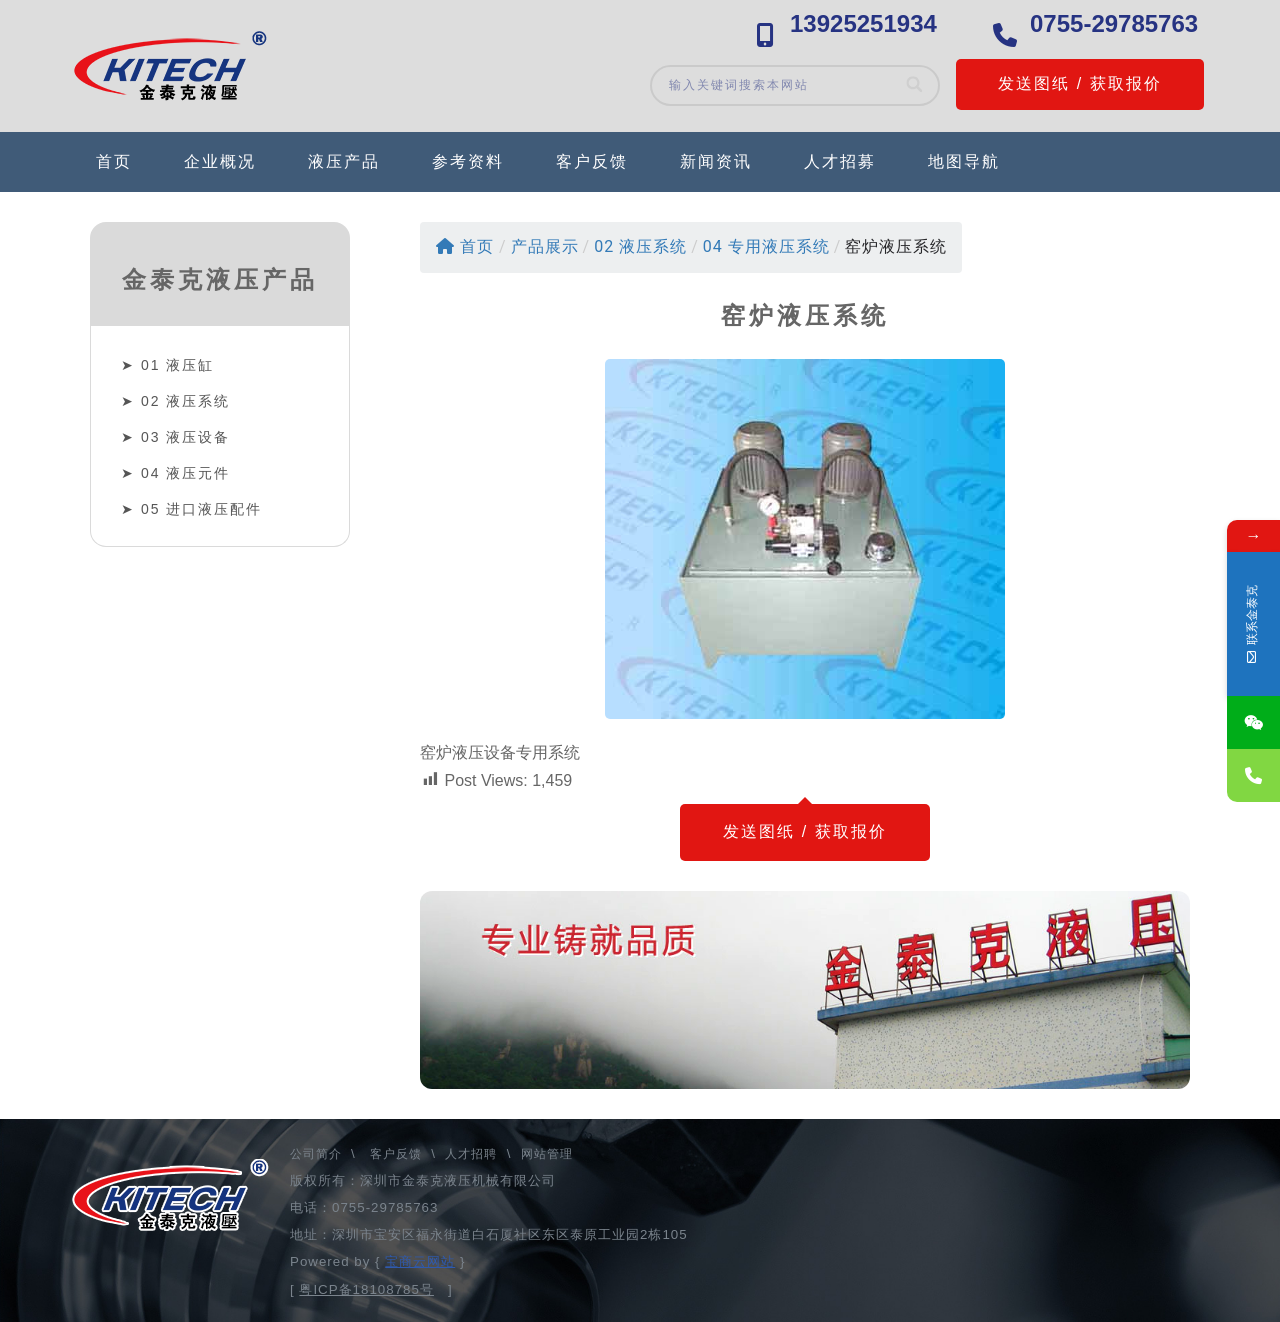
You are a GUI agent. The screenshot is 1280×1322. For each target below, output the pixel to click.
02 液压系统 (185, 401)
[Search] (915, 85)
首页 (114, 161)
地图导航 (964, 161)
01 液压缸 (177, 365)
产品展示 (545, 246)
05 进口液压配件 (201, 509)
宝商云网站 (420, 1261)
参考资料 (468, 161)
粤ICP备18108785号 (366, 1289)
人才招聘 (471, 1154)
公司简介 (318, 1154)
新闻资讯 (716, 161)
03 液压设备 (185, 437)
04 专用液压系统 (766, 246)
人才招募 (840, 161)
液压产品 (344, 161)
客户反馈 (592, 161)
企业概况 (220, 161)
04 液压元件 (185, 473)
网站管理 (547, 1154)
